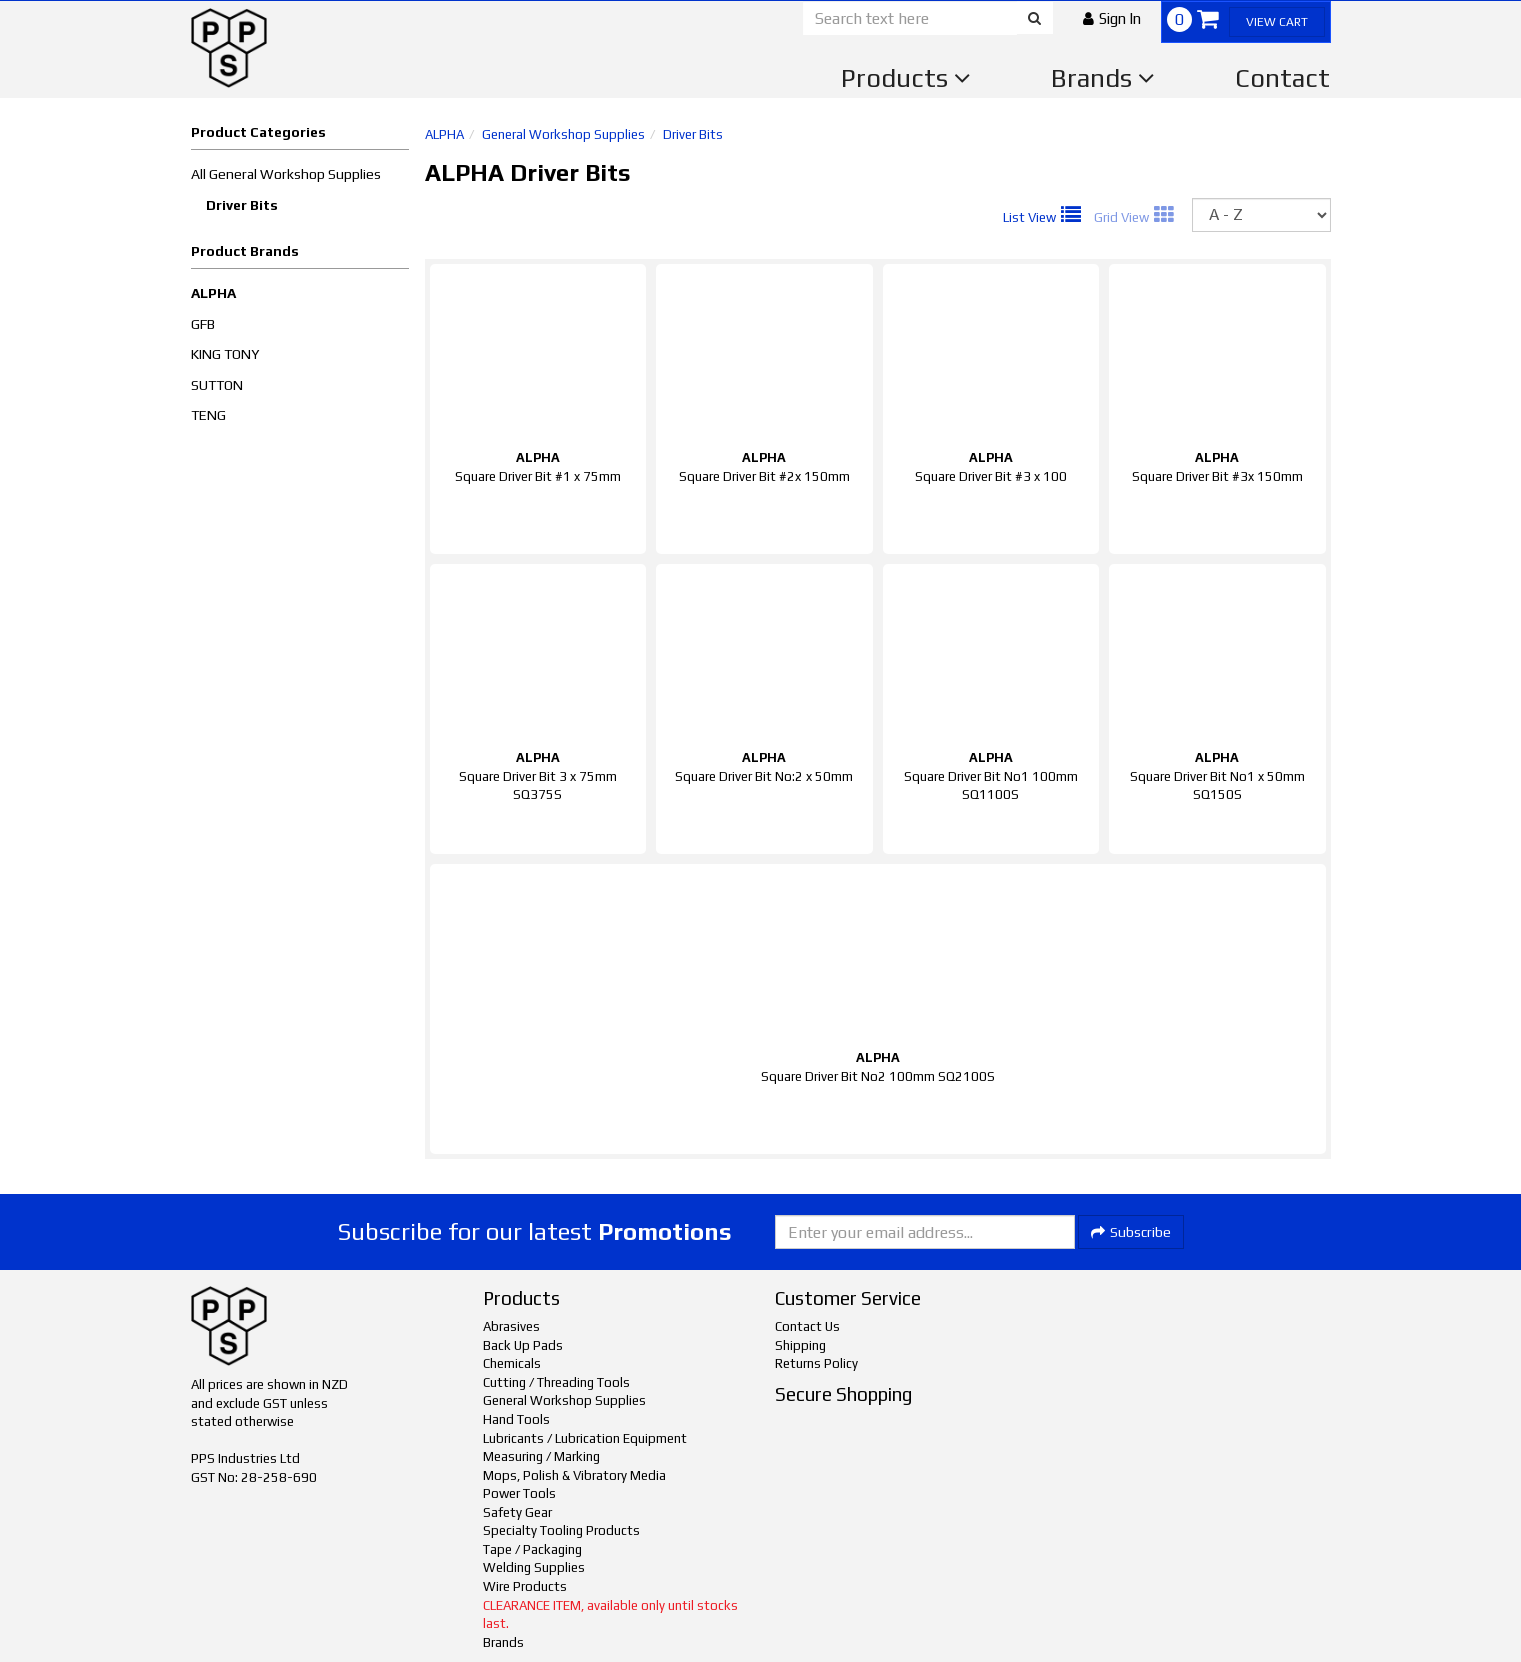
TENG (208, 415)
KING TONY (225, 354)
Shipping (800, 1345)
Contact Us (807, 1326)
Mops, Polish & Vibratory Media (574, 1475)
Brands (1103, 78)
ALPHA (213, 293)
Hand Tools (516, 1419)
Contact (1282, 78)
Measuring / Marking (541, 1456)
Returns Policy (816, 1363)
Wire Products (525, 1586)
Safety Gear (517, 1512)
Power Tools (519, 1493)
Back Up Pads (523, 1345)
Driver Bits (242, 205)
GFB (203, 324)
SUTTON (217, 385)
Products (906, 78)
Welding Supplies (534, 1567)
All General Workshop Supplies (286, 174)
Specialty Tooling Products (561, 1530)
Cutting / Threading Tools (556, 1382)
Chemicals (512, 1363)
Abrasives (511, 1326)
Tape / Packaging (532, 1549)
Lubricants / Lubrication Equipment (585, 1438)
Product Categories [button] (258, 132)
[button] (1112, 18)
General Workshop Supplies (563, 134)
